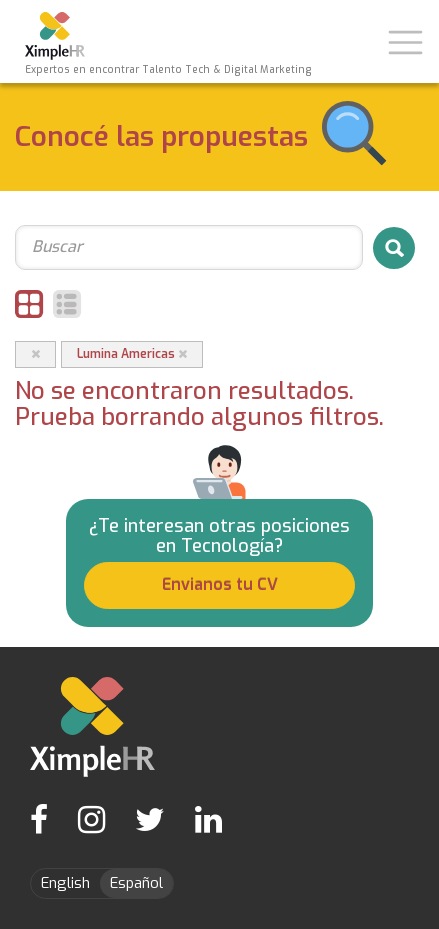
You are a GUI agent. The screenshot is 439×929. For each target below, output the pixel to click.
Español (136, 883)
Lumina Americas (132, 354)
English (65, 883)
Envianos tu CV (220, 584)
